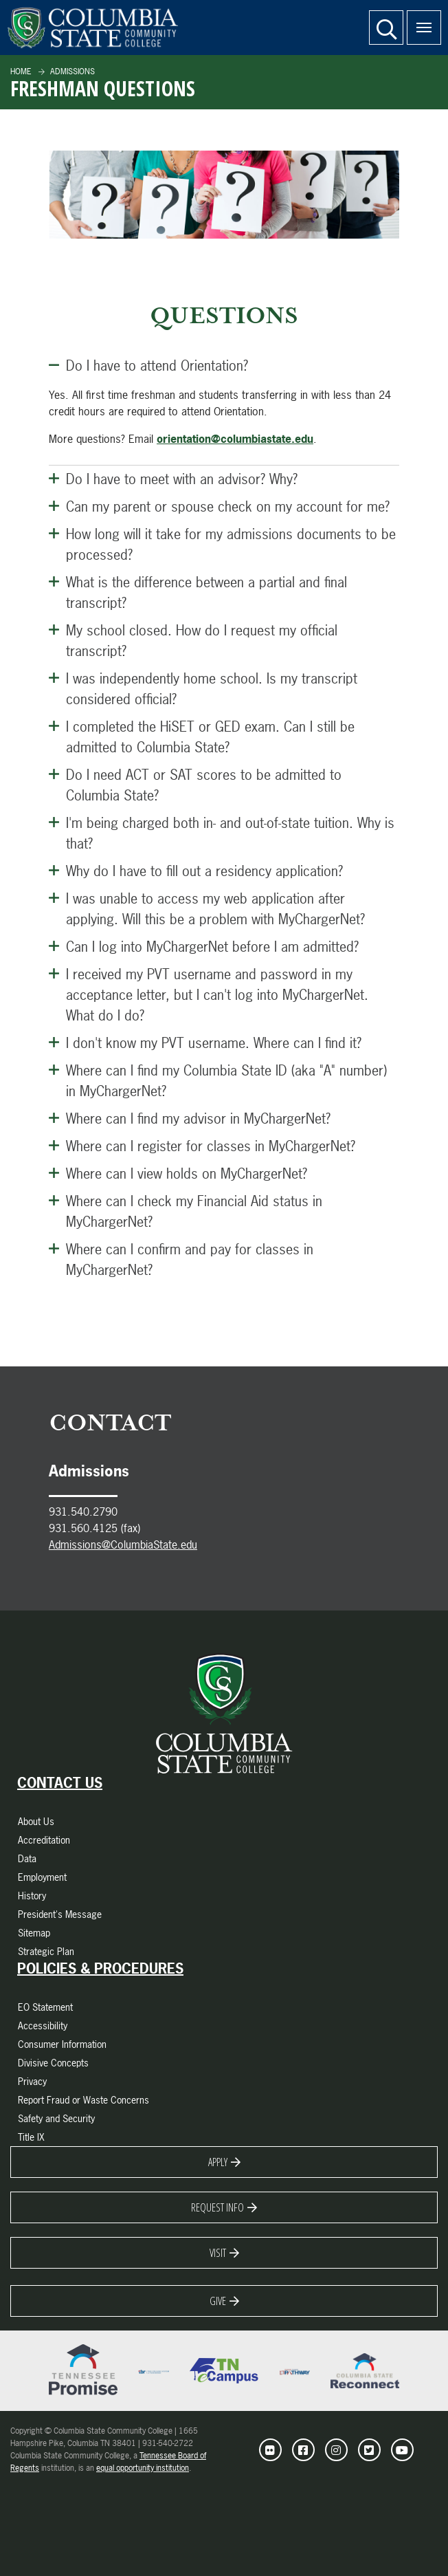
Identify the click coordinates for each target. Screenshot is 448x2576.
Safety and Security (56, 2118)
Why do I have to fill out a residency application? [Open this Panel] (196, 870)
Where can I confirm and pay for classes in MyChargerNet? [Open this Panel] (181, 1258)
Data (27, 1858)
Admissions (71, 71)
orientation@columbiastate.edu (235, 438)
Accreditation (44, 1839)
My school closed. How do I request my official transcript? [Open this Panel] (193, 640)
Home (21, 71)
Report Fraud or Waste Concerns (83, 2099)
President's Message (60, 1914)
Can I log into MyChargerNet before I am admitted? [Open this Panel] (204, 946)
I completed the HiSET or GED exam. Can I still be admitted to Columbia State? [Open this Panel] (202, 736)
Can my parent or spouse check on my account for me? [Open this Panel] (219, 506)
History (32, 1895)
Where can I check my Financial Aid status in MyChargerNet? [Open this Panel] (185, 1210)
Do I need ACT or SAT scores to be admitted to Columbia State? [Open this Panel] (195, 784)
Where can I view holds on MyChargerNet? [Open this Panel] (178, 1173)
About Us (36, 1821)
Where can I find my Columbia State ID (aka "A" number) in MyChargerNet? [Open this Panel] (218, 1080)
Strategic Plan (46, 1951)
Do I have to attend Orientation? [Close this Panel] (148, 365)
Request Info (217, 2207)
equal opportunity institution (142, 2468)
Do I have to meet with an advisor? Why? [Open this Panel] (173, 478)
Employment (42, 1877)
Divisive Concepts (53, 2062)
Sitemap (34, 1932)
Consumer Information (62, 2044)
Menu (419, 20)
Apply (217, 2162)
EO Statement (45, 2006)
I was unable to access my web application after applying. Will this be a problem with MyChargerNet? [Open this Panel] (207, 908)
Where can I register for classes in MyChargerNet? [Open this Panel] (202, 1145)
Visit (218, 2252)
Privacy (32, 2081)
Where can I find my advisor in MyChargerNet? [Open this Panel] (190, 1118)
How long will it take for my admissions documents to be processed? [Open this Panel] (222, 543)
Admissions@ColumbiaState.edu (123, 1544)
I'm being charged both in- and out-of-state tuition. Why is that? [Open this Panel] (221, 832)
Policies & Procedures (100, 1969)
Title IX (31, 2136)
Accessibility (42, 2025)
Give (218, 2300)
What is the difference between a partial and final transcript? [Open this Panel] (198, 591)
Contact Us (59, 1783)
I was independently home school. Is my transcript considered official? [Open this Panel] (203, 688)
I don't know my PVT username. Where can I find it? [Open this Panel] (205, 1042)
